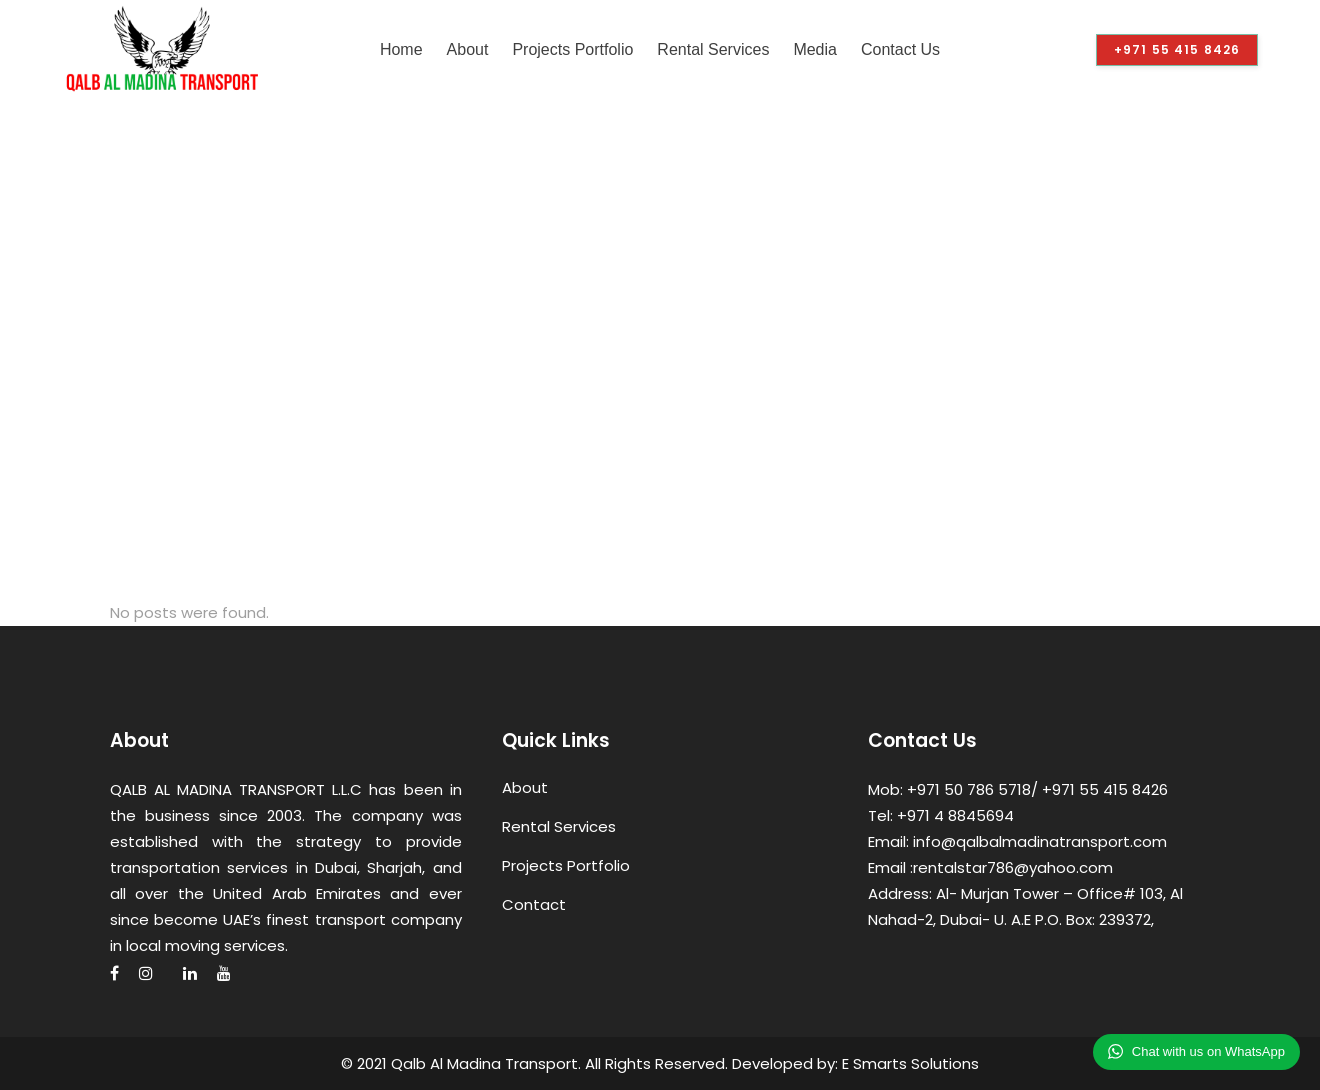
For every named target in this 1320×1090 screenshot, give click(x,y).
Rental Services (559, 826)
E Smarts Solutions (910, 1063)
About (525, 787)
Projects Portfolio (566, 865)
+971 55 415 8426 (1177, 49)
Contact (534, 904)
